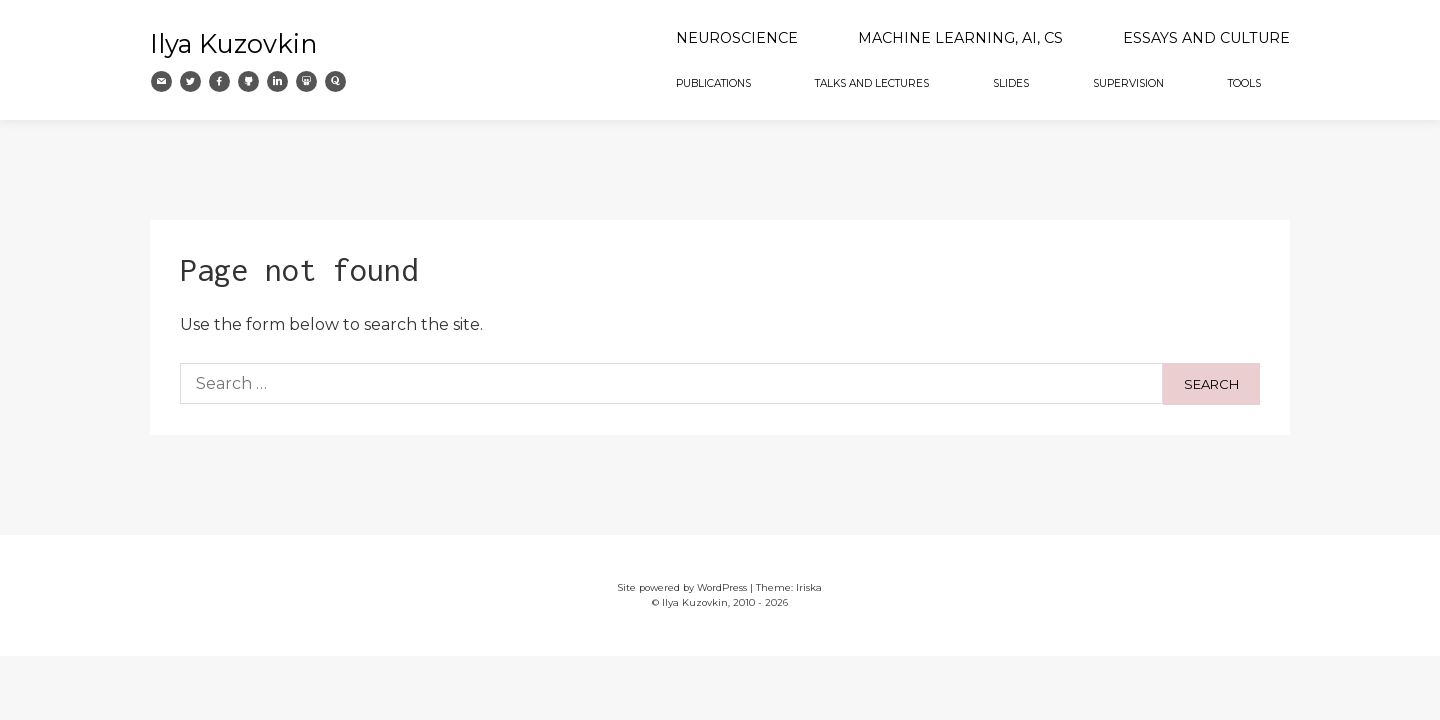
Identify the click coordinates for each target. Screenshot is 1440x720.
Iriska (809, 587)
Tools (1244, 83)
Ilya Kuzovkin (233, 43)
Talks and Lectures (872, 83)
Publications (713, 83)
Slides (1011, 83)
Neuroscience (737, 38)
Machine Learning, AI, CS (960, 38)
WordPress (722, 587)
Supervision (1128, 83)
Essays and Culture (1206, 38)
